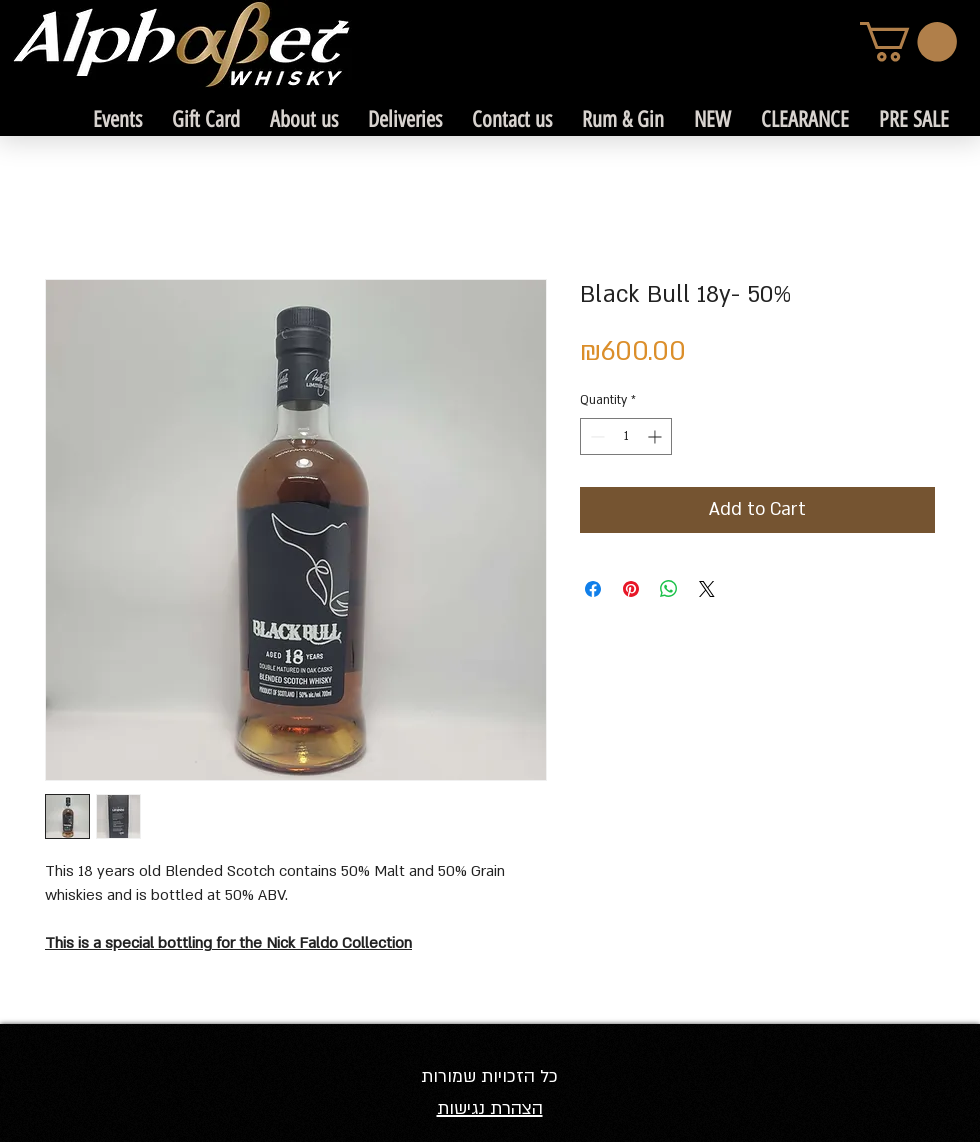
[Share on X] (707, 589)
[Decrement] (595, 436)
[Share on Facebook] (593, 589)
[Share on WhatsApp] (669, 589)
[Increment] (656, 436)
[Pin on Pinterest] (631, 589)
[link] (908, 42)
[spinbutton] (626, 436)
